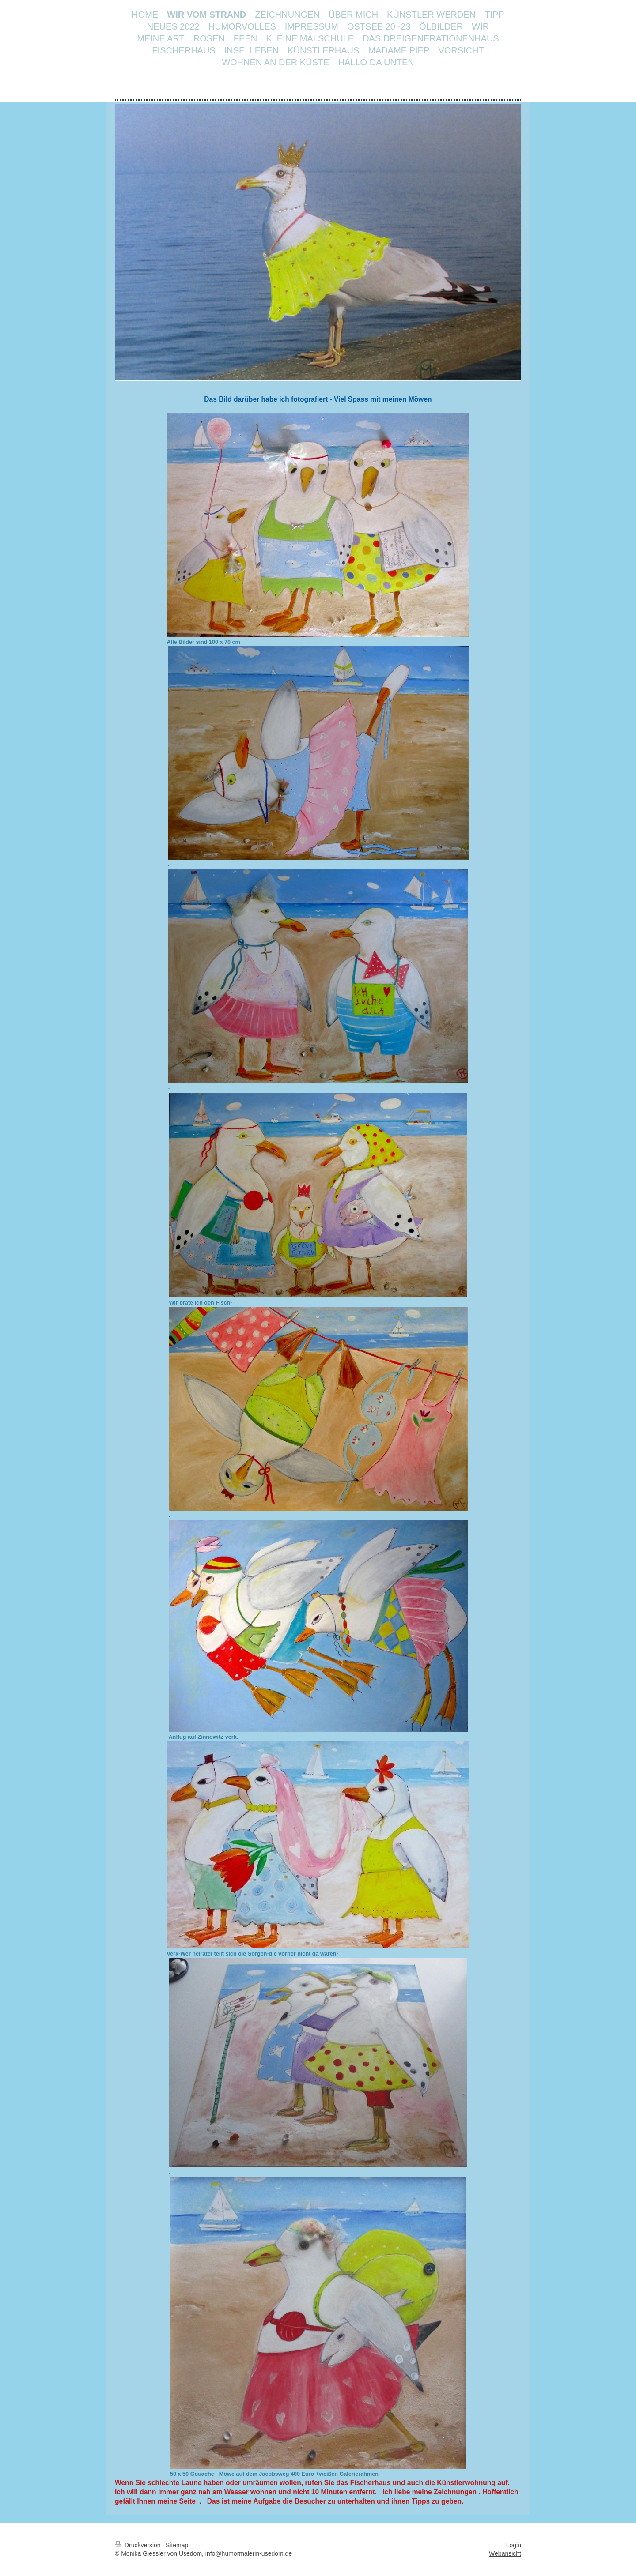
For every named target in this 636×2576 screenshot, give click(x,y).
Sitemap (177, 2545)
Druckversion (138, 2545)
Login (513, 2545)
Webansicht (505, 2553)
